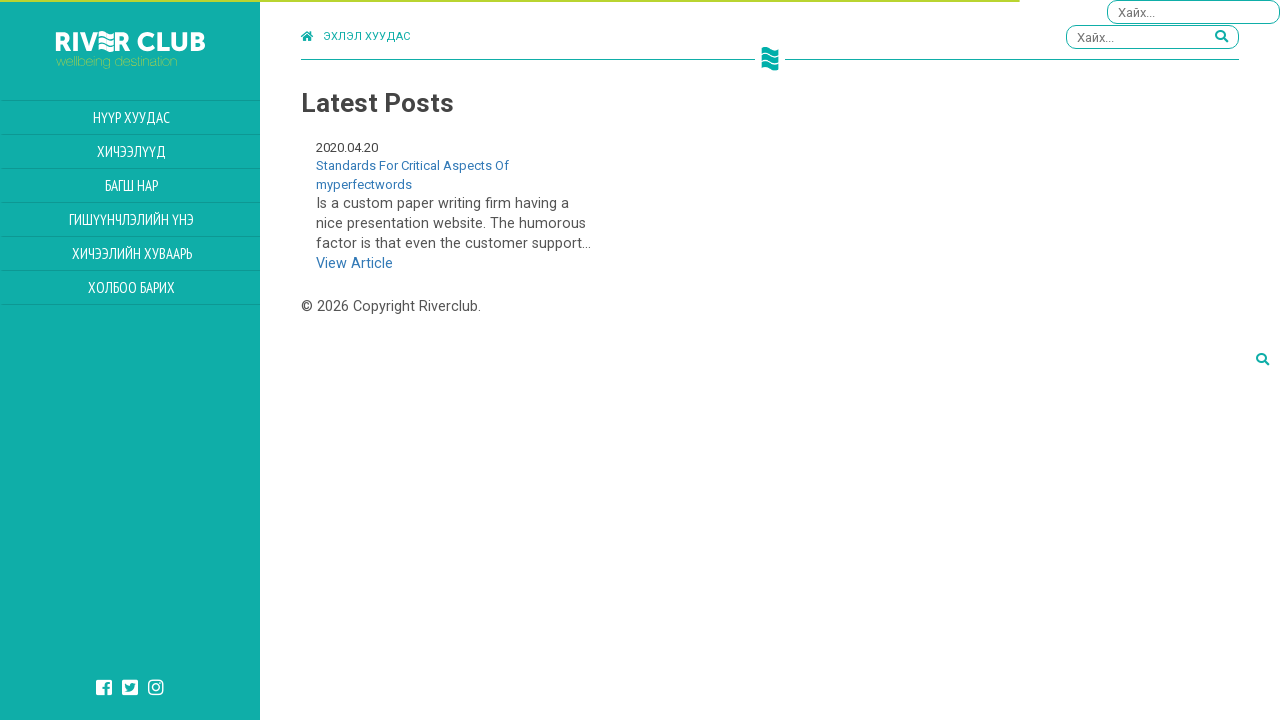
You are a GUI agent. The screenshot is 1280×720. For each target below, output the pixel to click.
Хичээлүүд (131, 151)
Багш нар (131, 185)
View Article (354, 263)
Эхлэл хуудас (355, 36)
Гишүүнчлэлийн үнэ (131, 219)
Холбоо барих (131, 287)
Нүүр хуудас (131, 117)
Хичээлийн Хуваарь (132, 253)
